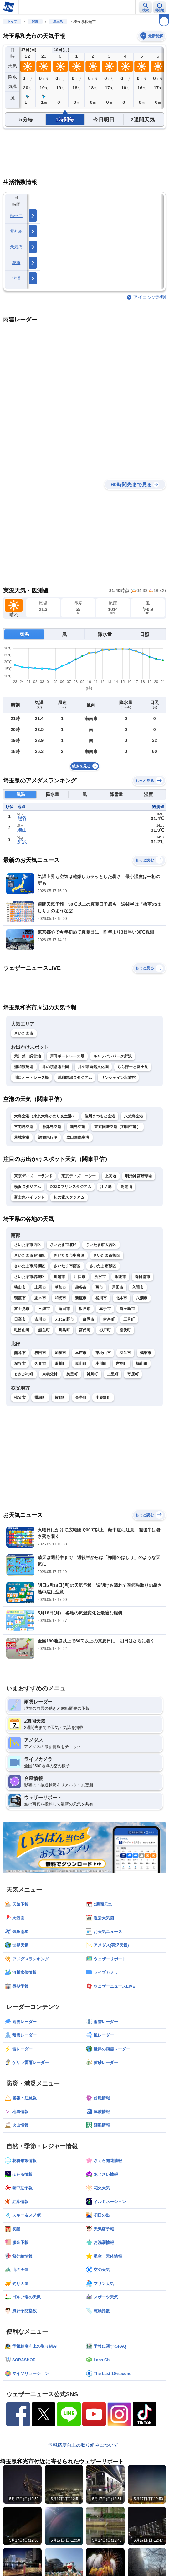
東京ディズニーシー (78, 1176)
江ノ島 (106, 1187)
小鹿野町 (103, 1397)
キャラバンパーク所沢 (112, 1056)
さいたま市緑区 (103, 1266)
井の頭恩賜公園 (55, 1067)
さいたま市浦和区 (29, 1266)
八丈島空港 (133, 1116)
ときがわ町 (23, 1374)
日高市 (20, 1319)
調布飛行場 (48, 1137)
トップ (12, 21)
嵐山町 (81, 1363)
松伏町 (125, 1330)
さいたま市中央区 (69, 1255)
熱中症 (16, 216)
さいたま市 (23, 1033)
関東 (35, 21)
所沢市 (100, 1277)
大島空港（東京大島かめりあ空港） (45, 1116)
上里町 (113, 1374)
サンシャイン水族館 (118, 1077)
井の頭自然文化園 (93, 1067)
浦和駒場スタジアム (75, 1077)
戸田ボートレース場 (67, 1056)
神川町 (92, 1374)
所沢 (22, 841)
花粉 (16, 263)
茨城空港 (21, 1137)
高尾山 (126, 1187)
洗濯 (16, 278)
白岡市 (88, 1319)
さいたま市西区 (27, 1245)
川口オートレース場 (31, 1077)
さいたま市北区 (63, 1245)
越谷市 (81, 1287)
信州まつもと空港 (99, 1116)
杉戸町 (105, 1330)
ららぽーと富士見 (132, 1067)
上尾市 (40, 1287)
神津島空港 (52, 1127)
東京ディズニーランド (33, 1176)
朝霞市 (20, 1298)
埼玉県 (58, 21)
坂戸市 (84, 1309)
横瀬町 (40, 1397)
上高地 (110, 1176)
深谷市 (20, 1363)
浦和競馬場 (23, 1067)
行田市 (40, 1353)
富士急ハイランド (29, 1197)
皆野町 (60, 1397)
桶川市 (101, 1298)
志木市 (40, 1298)
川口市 (79, 1277)
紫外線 (16, 231)
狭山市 (20, 1287)
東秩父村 (50, 1374)
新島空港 (77, 1127)
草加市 (60, 1287)
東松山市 (103, 1353)
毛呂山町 (21, 1330)
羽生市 (125, 1353)
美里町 (72, 1374)
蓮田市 (64, 1309)
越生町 (44, 1330)
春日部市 (142, 1277)
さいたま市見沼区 (29, 1255)
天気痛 (16, 247)
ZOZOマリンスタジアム (70, 1187)
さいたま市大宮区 (100, 1245)
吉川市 (40, 1319)
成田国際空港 (78, 1137)
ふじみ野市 (64, 1319)
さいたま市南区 (67, 1266)
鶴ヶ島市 (127, 1309)
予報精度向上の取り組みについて (83, 2445)
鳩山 (22, 830)
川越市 (59, 1277)
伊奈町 (109, 1319)
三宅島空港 (23, 1127)
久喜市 (40, 1363)
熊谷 (22, 818)
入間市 (138, 1287)
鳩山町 (141, 1363)
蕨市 (99, 1287)
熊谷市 (20, 1353)
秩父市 (20, 1397)
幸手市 (105, 1309)
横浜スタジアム (27, 1187)
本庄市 (81, 1353)
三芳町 (129, 1319)
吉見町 (121, 1363)
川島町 (64, 1330)
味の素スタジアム (69, 1197)
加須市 (60, 1353)
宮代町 (84, 1330)
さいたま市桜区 (106, 1255)
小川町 (101, 1363)
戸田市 (117, 1287)
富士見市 (21, 1309)
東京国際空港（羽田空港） (117, 1127)
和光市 (60, 1298)
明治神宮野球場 (138, 1176)
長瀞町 (81, 1397)
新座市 (81, 1298)
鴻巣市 (145, 1353)
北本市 (121, 1298)
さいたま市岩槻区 (29, 1277)
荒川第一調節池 (27, 1056)
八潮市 (141, 1298)
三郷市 (44, 1309)
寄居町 (133, 1374)
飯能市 (120, 1277)
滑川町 (60, 1363)
